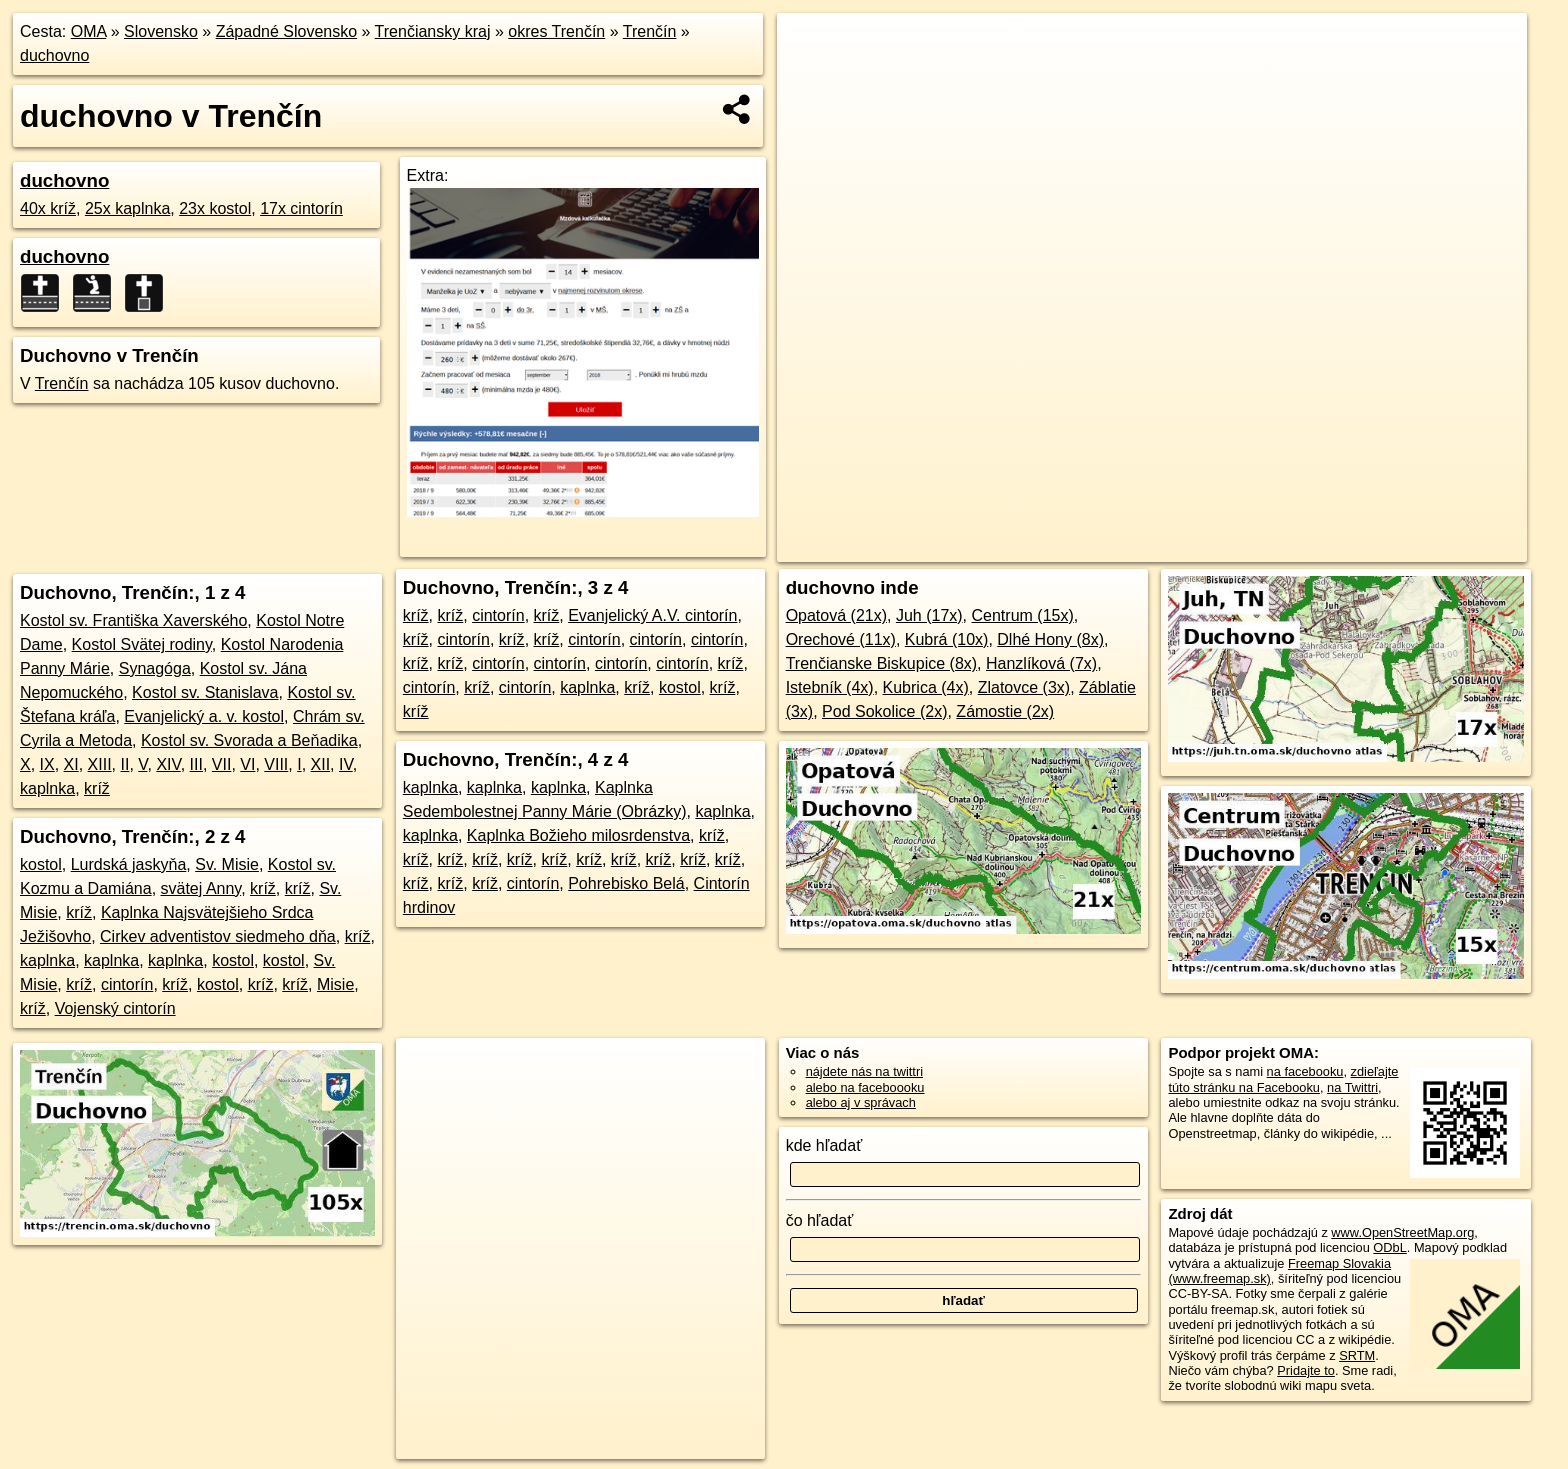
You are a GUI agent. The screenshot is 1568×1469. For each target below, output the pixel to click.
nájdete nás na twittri (864, 1071)
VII (222, 764)
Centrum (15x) (1023, 615)
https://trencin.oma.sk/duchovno (1436, 547)
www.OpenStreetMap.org (1402, 1232)
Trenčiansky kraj (433, 31)
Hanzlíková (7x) (1041, 663)
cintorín (127, 984)
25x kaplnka (127, 208)
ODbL (1389, 1247)
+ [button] (811, 47)
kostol (41, 864)
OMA (89, 31)
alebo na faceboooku (865, 1087)
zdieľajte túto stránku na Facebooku (1283, 1079)
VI (247, 764)
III (196, 764)
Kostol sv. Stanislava (205, 692)
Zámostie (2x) (1005, 711)
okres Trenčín (556, 31)
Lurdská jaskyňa (129, 864)
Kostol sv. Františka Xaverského (133, 620)
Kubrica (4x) (926, 687)
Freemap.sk (1286, 547)
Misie (335, 984)
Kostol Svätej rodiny (142, 644)
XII (321, 764)
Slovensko (161, 31)
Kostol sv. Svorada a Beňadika (249, 740)
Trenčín (650, 31)
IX (47, 764)
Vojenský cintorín (115, 1008)
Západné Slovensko (286, 31)
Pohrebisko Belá (626, 883)
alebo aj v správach (861, 1102)
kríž (97, 788)
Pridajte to (1306, 1370)
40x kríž (48, 208)
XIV (168, 764)
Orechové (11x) (841, 639)
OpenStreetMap (1183, 547)
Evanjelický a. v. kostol (204, 716)
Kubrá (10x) (947, 639)
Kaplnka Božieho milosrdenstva (578, 835)
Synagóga (155, 668)
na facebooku (1305, 1071)
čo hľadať (820, 1220)
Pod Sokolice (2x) (884, 711)
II (125, 764)
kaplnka (47, 788)
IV (346, 764)
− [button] (811, 78)
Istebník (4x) (830, 687)
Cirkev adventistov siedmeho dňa (218, 936)
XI (71, 764)
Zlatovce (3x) (1024, 687)
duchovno (54, 55)
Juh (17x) (929, 615)
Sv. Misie (227, 864)
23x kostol (215, 208)
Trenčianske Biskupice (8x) (881, 663)
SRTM (1357, 1355)
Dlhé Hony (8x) (1050, 639)
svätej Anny (201, 888)
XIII (100, 764)
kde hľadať (824, 1145)
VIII (276, 764)
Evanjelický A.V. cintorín (652, 615)
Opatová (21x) (836, 615)
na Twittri (1352, 1087)
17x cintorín (301, 208)
